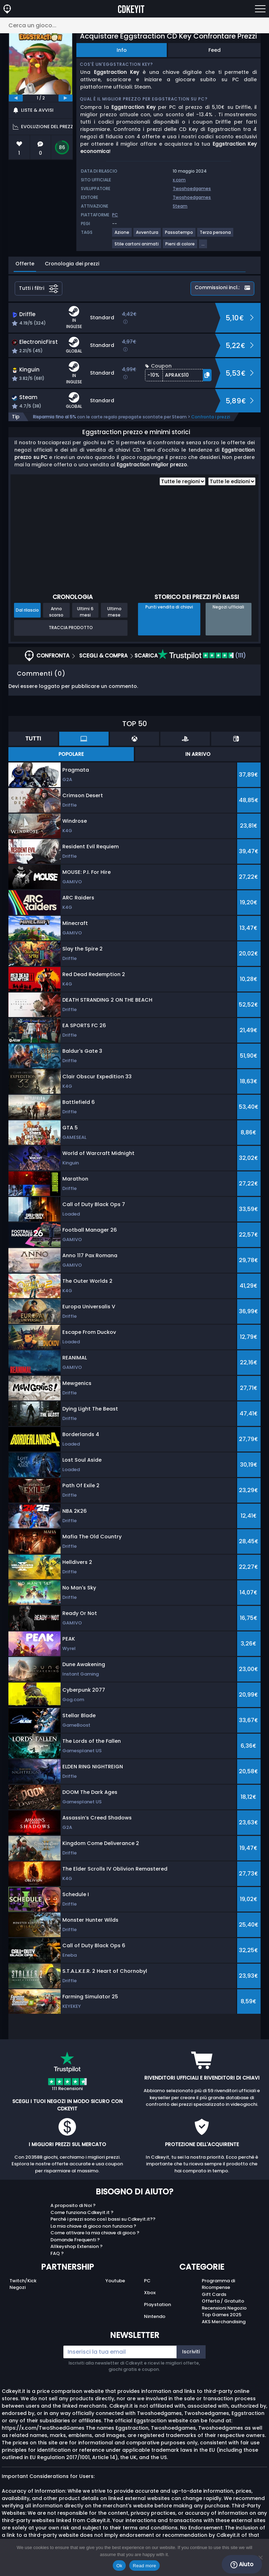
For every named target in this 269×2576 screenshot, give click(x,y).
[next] (65, 98)
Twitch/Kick (22, 2280)
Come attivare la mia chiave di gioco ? (94, 2232)
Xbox (150, 2292)
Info (122, 50)
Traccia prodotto (71, 628)
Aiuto (241, 2564)
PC (147, 2280)
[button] (178, 375)
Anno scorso (56, 612)
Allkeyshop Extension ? (76, 2246)
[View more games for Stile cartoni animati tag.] (137, 247)
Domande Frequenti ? (75, 2239)
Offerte (24, 263)
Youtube (115, 2280)
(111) (202, 655)
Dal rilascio (27, 610)
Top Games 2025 (221, 2314)
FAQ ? (57, 2253)
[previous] (16, 98)
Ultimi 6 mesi (85, 612)
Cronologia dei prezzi (72, 263)
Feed (214, 50)
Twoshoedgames (192, 189)
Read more (144, 2565)
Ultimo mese (114, 612)
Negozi (17, 2287)
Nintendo (154, 2316)
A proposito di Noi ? (73, 2205)
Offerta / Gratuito (223, 2301)
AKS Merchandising (224, 2321)
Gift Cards (214, 2294)
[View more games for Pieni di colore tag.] (180, 247)
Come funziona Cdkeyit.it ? (81, 2212)
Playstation (157, 2304)
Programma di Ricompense (218, 2284)
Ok (119, 2565)
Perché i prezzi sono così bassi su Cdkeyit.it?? (103, 2219)
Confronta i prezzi (210, 417)
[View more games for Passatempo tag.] (179, 235)
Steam (180, 206)
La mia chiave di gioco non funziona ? (93, 2226)
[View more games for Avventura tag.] (147, 235)
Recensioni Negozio (224, 2308)
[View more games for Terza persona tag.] (215, 235)
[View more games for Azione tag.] (122, 235)
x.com (179, 180)
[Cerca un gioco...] (134, 25)
